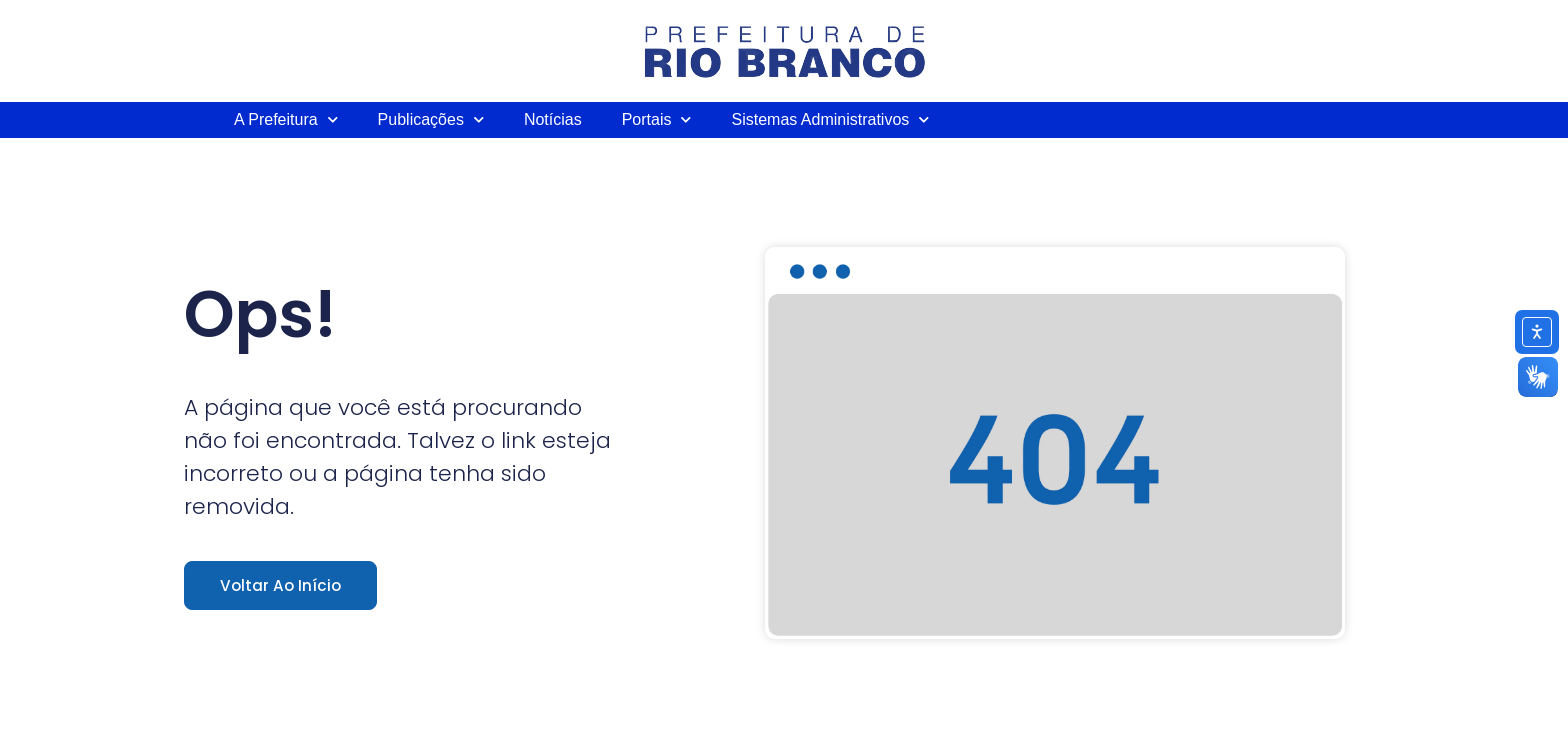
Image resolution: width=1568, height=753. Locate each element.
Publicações (431, 119)
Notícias (553, 119)
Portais (657, 119)
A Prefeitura (286, 119)
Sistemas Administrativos (830, 119)
